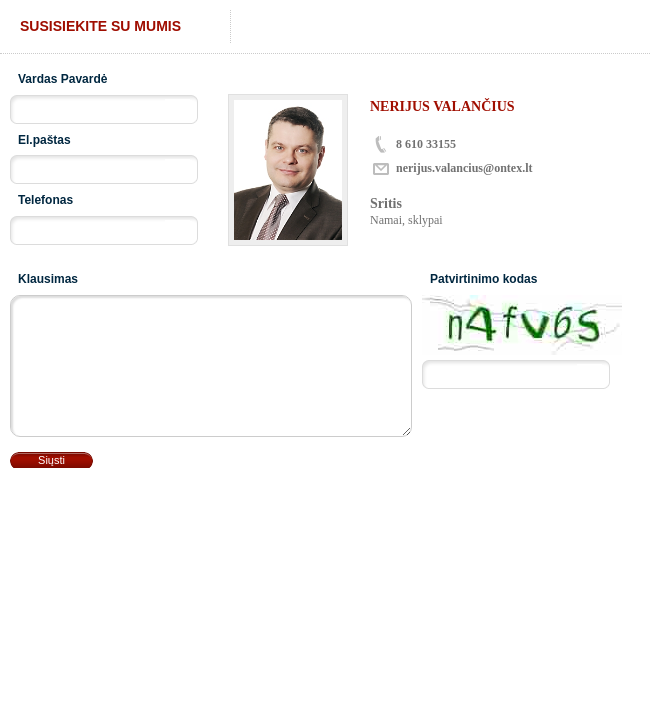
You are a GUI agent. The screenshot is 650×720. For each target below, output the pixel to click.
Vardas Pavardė (62, 79)
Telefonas (45, 200)
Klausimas (48, 279)
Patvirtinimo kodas (483, 279)
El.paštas (44, 140)
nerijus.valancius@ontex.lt (464, 168)
